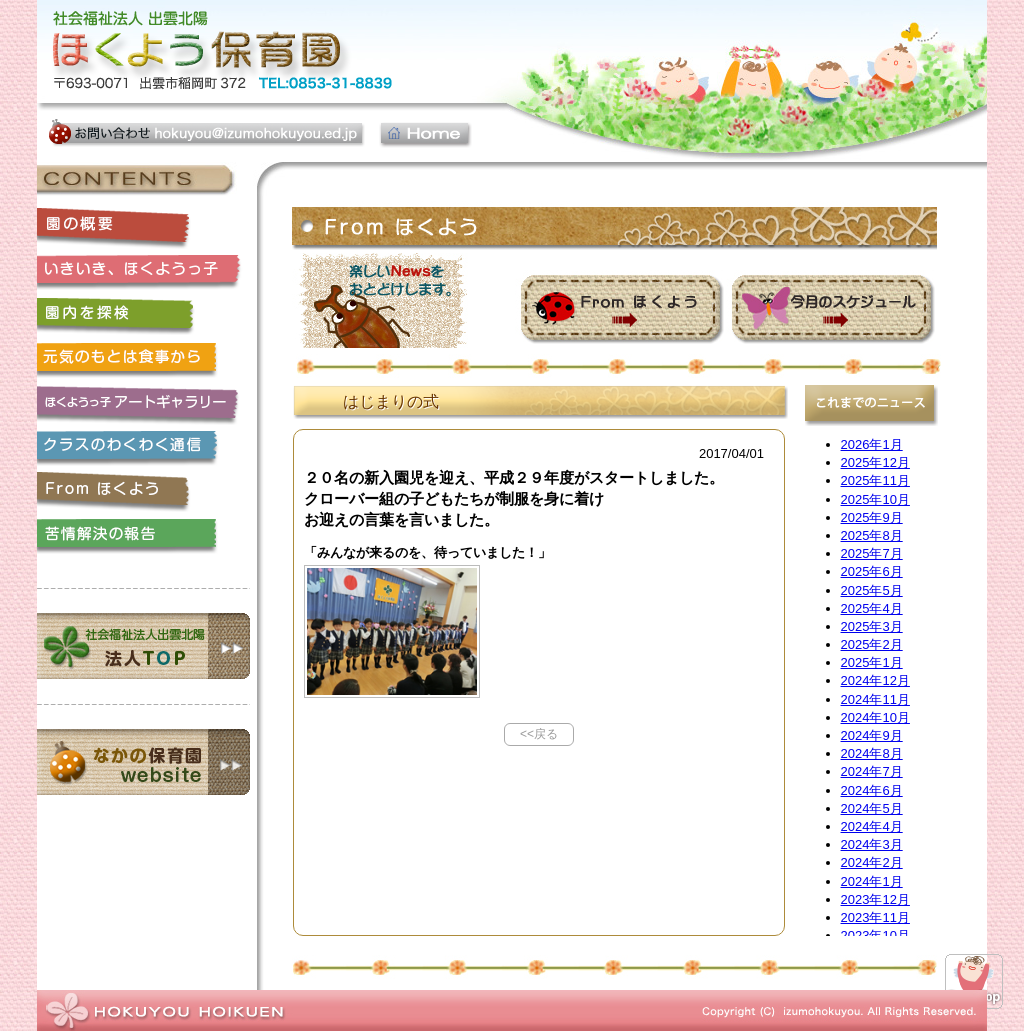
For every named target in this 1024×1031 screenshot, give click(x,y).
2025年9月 (872, 517)
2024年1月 (872, 881)
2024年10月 (875, 717)
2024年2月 (872, 862)
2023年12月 (875, 899)
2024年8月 (872, 753)
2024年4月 (872, 826)
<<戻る (539, 734)
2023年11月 (875, 917)
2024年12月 (875, 680)
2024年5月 (872, 808)
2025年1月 (872, 662)
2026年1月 (872, 444)
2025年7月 (872, 553)
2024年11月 (875, 699)
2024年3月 (872, 844)
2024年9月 (872, 735)
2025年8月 (872, 535)
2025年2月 (872, 644)
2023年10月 (875, 935)
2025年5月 (872, 590)
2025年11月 (875, 480)
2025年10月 (875, 499)
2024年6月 (872, 790)
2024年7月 (872, 771)
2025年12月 (875, 462)
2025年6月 (872, 571)
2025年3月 (872, 626)
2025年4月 (872, 608)
